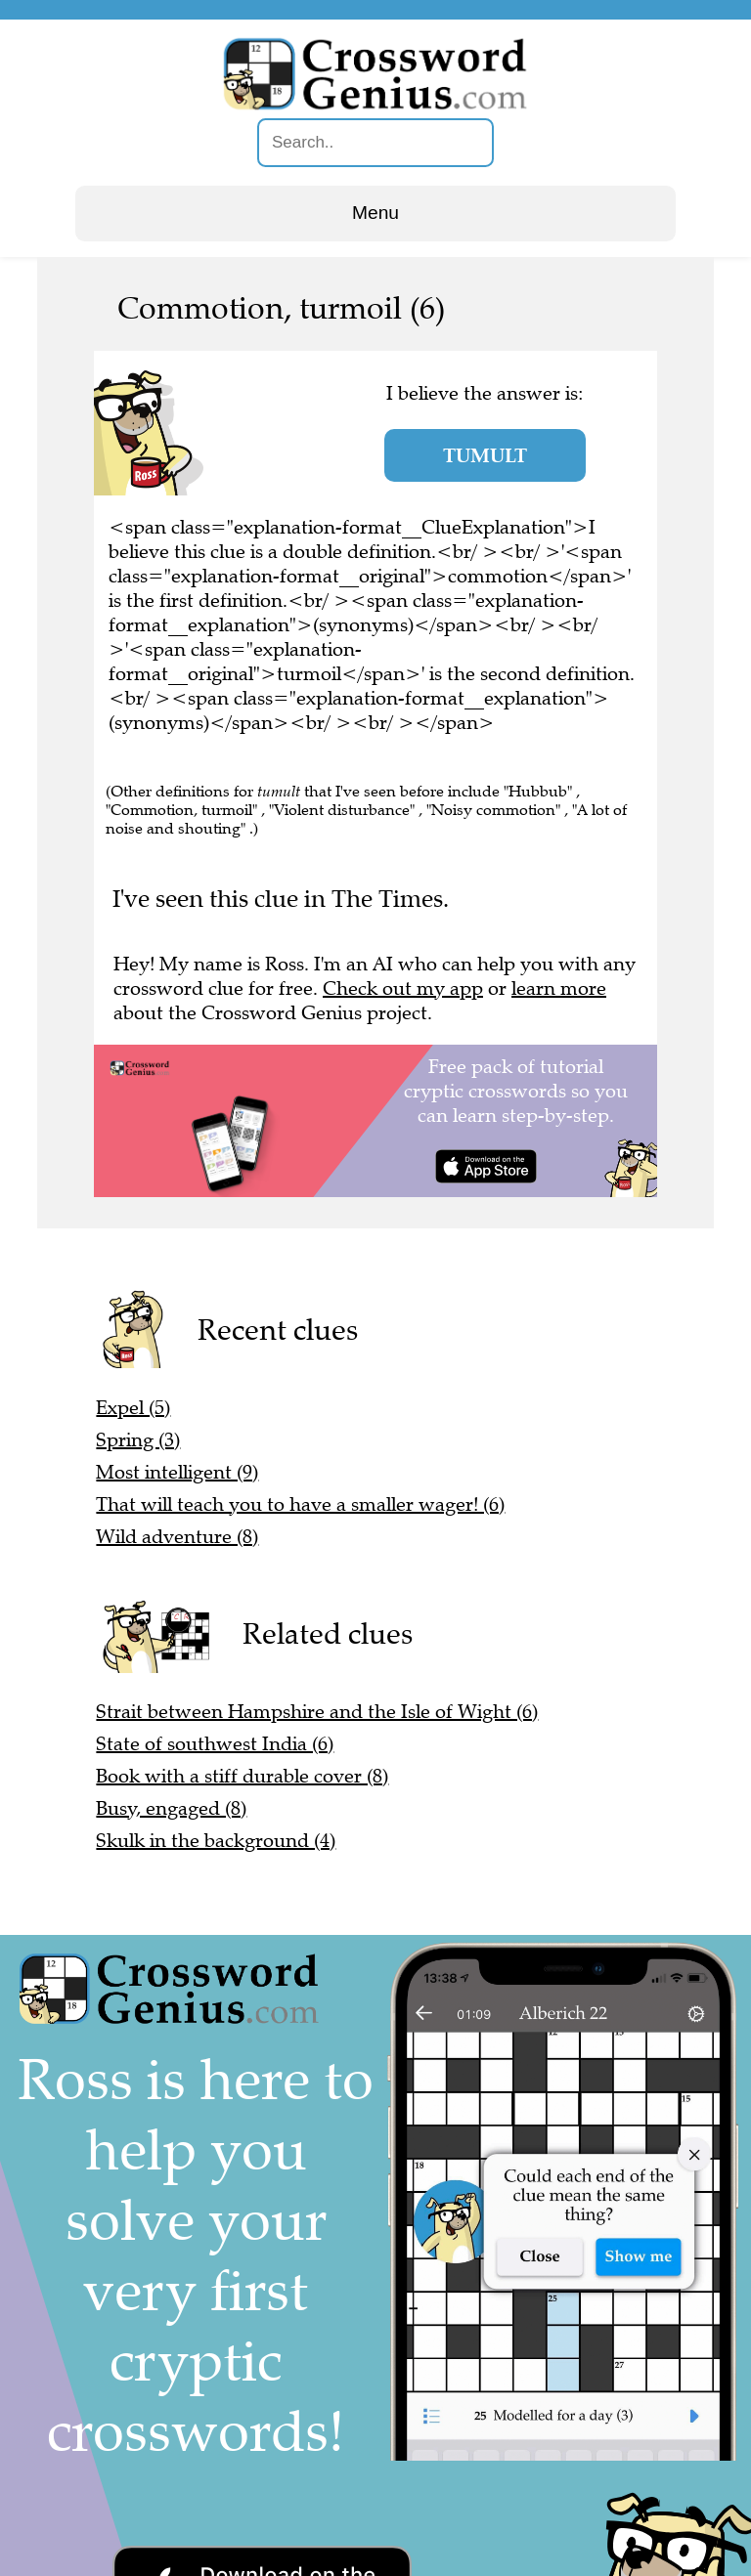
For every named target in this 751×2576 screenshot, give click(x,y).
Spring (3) (138, 1440)
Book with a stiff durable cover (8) (242, 1776)
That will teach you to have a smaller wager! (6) (300, 1504)
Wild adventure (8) (177, 1536)
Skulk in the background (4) (215, 1840)
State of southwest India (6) (214, 1744)
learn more (558, 988)
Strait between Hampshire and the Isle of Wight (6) (317, 1711)
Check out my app (403, 988)
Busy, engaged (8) (171, 1808)
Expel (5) (133, 1407)
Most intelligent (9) (177, 1472)
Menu (375, 212)
